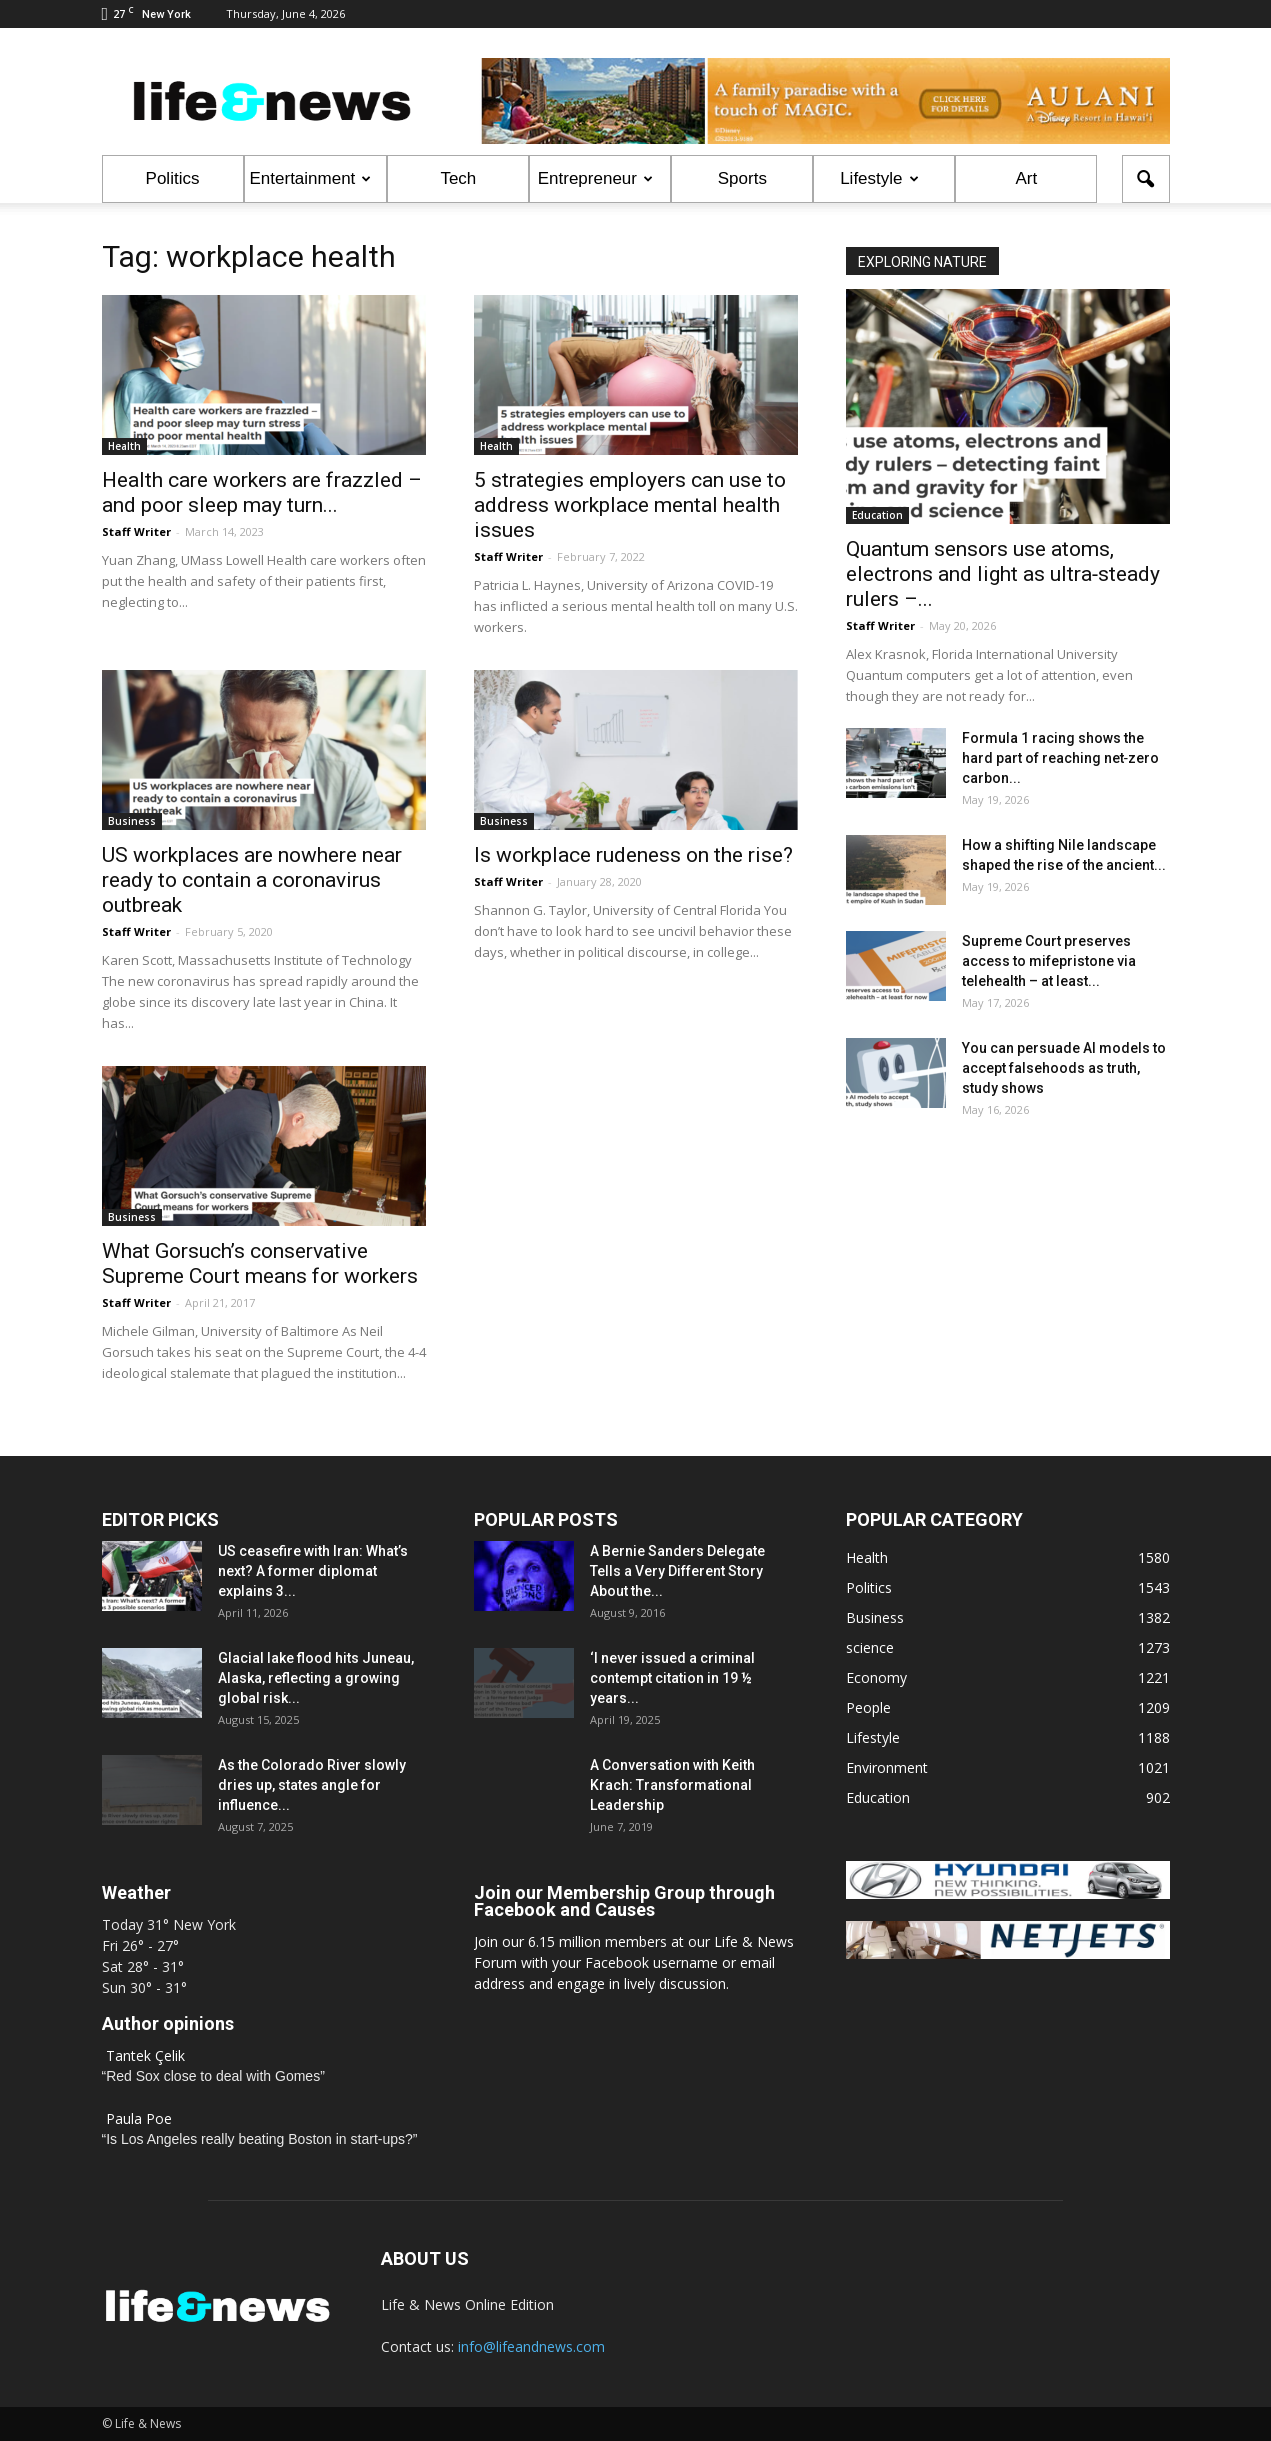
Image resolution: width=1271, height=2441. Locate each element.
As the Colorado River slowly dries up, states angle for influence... (312, 1785)
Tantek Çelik (145, 2055)
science (870, 1647)
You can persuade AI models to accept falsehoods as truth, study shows (1064, 1068)
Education (877, 515)
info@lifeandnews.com (531, 2346)
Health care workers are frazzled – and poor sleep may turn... (262, 492)
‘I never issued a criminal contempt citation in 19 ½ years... (672, 1678)
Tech (458, 178)
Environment (887, 1767)
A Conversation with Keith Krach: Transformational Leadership (672, 1785)
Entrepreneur (595, 178)
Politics (173, 178)
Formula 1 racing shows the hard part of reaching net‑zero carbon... (1061, 758)
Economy (876, 1677)
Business (132, 821)
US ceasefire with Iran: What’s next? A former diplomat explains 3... (313, 1571)
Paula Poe (139, 2118)
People (868, 1707)
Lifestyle (879, 178)
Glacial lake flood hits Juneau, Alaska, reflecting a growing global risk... (316, 1678)
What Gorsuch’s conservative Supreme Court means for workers (260, 1263)
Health (124, 446)
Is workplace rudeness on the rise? (633, 855)
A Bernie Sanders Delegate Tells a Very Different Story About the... (677, 1571)
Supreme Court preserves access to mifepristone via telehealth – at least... (1049, 961)
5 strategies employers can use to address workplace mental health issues (630, 505)
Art (1026, 178)
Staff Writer (136, 531)
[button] (1146, 179)
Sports (742, 178)
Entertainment (311, 178)
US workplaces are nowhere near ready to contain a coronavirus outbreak (252, 880)
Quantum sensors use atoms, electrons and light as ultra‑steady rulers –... (1003, 574)
